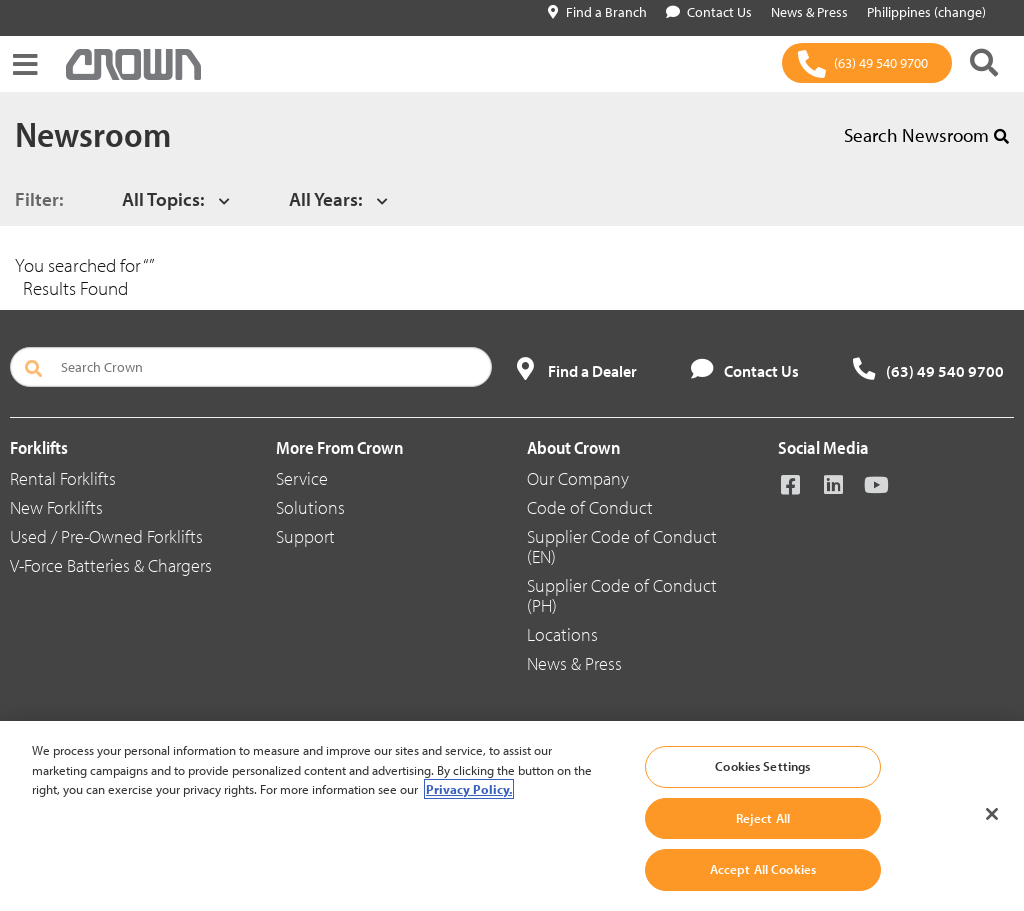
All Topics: (163, 199)
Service (302, 478)
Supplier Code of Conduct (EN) (622, 546)
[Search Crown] (251, 367)
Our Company (578, 478)
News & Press (574, 663)
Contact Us (709, 12)
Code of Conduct (590, 507)
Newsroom (93, 133)
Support (305, 536)
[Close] (992, 814)
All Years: (325, 199)
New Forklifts (56, 507)
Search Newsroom (926, 135)
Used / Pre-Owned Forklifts (106, 536)
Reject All (763, 818)
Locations (562, 634)
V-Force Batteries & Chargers (111, 565)
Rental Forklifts (63, 478)
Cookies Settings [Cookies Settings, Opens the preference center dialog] (762, 766)
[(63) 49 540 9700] (867, 63)
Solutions (310, 507)
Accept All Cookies (763, 869)
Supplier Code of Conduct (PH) (622, 595)
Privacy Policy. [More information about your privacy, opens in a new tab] (469, 789)
